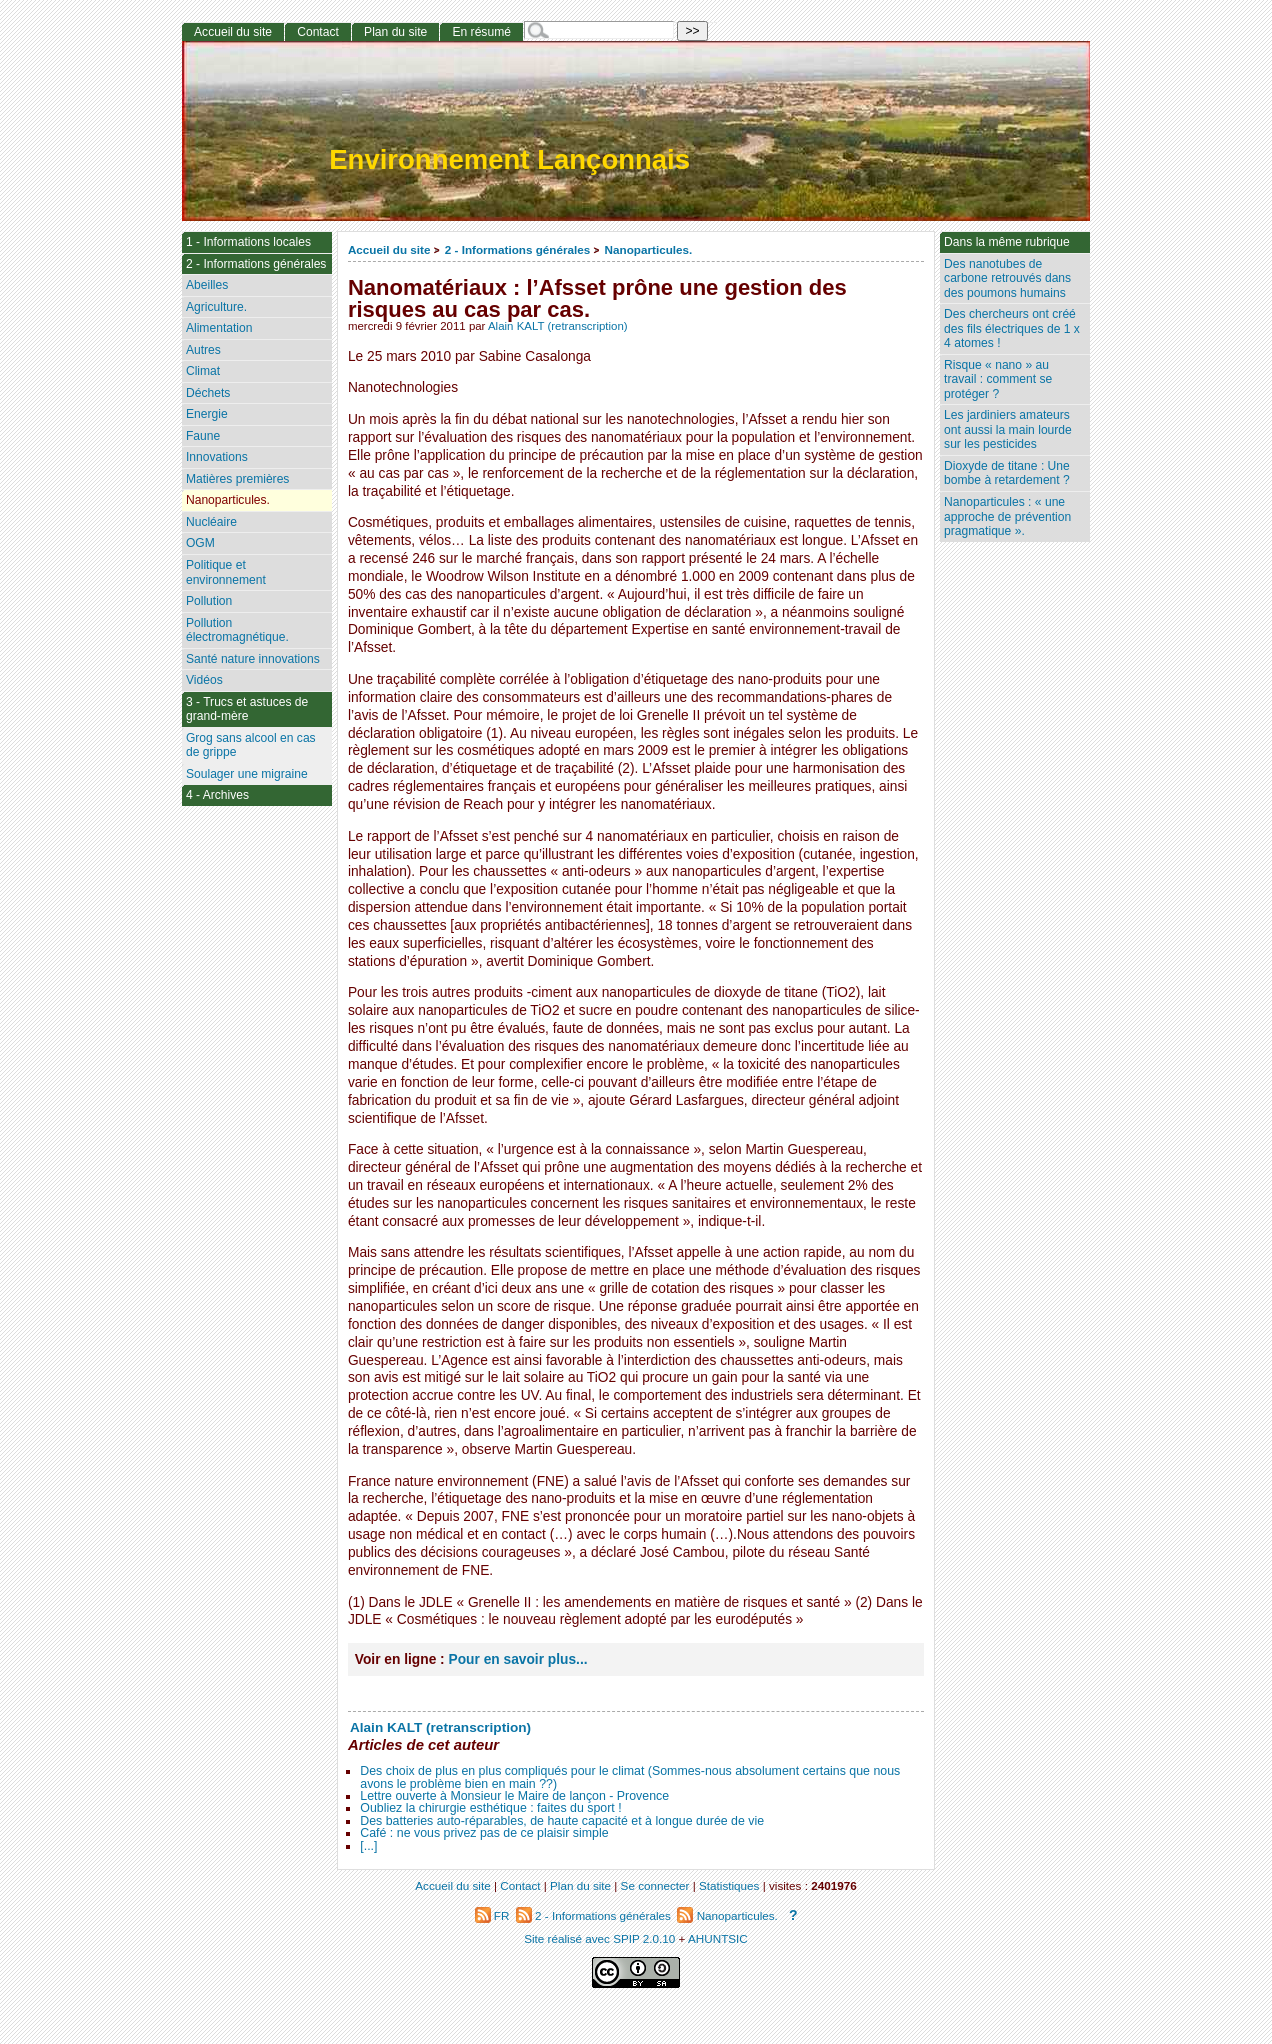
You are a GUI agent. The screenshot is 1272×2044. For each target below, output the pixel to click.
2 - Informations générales (517, 249)
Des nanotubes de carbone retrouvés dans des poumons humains (1007, 278)
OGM (200, 543)
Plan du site (395, 32)
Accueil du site (389, 249)
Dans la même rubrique (1007, 242)
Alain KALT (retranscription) (558, 326)
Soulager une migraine (247, 774)
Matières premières (238, 479)
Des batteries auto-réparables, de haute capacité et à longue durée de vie (562, 1821)
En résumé (481, 32)
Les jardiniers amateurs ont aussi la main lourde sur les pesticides (1008, 429)
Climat (203, 371)
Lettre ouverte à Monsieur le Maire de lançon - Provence (514, 1796)
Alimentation (219, 328)
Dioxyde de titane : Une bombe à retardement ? (1007, 473)
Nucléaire (211, 522)
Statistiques (729, 1885)
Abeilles (207, 285)
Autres (203, 350)
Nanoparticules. (649, 249)
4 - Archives (217, 795)
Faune (203, 436)
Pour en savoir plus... (518, 1659)
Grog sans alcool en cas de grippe (251, 745)
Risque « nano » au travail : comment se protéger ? (998, 379)
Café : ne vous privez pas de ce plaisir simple (484, 1833)
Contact (318, 32)
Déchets (208, 393)
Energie (207, 414)
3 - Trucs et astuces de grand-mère (247, 709)
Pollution (209, 601)
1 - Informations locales (248, 242)
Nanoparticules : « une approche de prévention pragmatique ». (1007, 516)
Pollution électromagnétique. (237, 630)
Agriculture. (216, 307)
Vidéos (204, 680)
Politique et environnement (226, 572)
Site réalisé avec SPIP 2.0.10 (599, 1938)
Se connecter (655, 1885)
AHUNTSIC (718, 1938)
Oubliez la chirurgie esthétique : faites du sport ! (490, 1808)
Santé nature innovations (253, 659)
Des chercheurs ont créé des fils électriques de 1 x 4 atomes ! (1012, 328)
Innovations (217, 457)
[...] (368, 1846)
